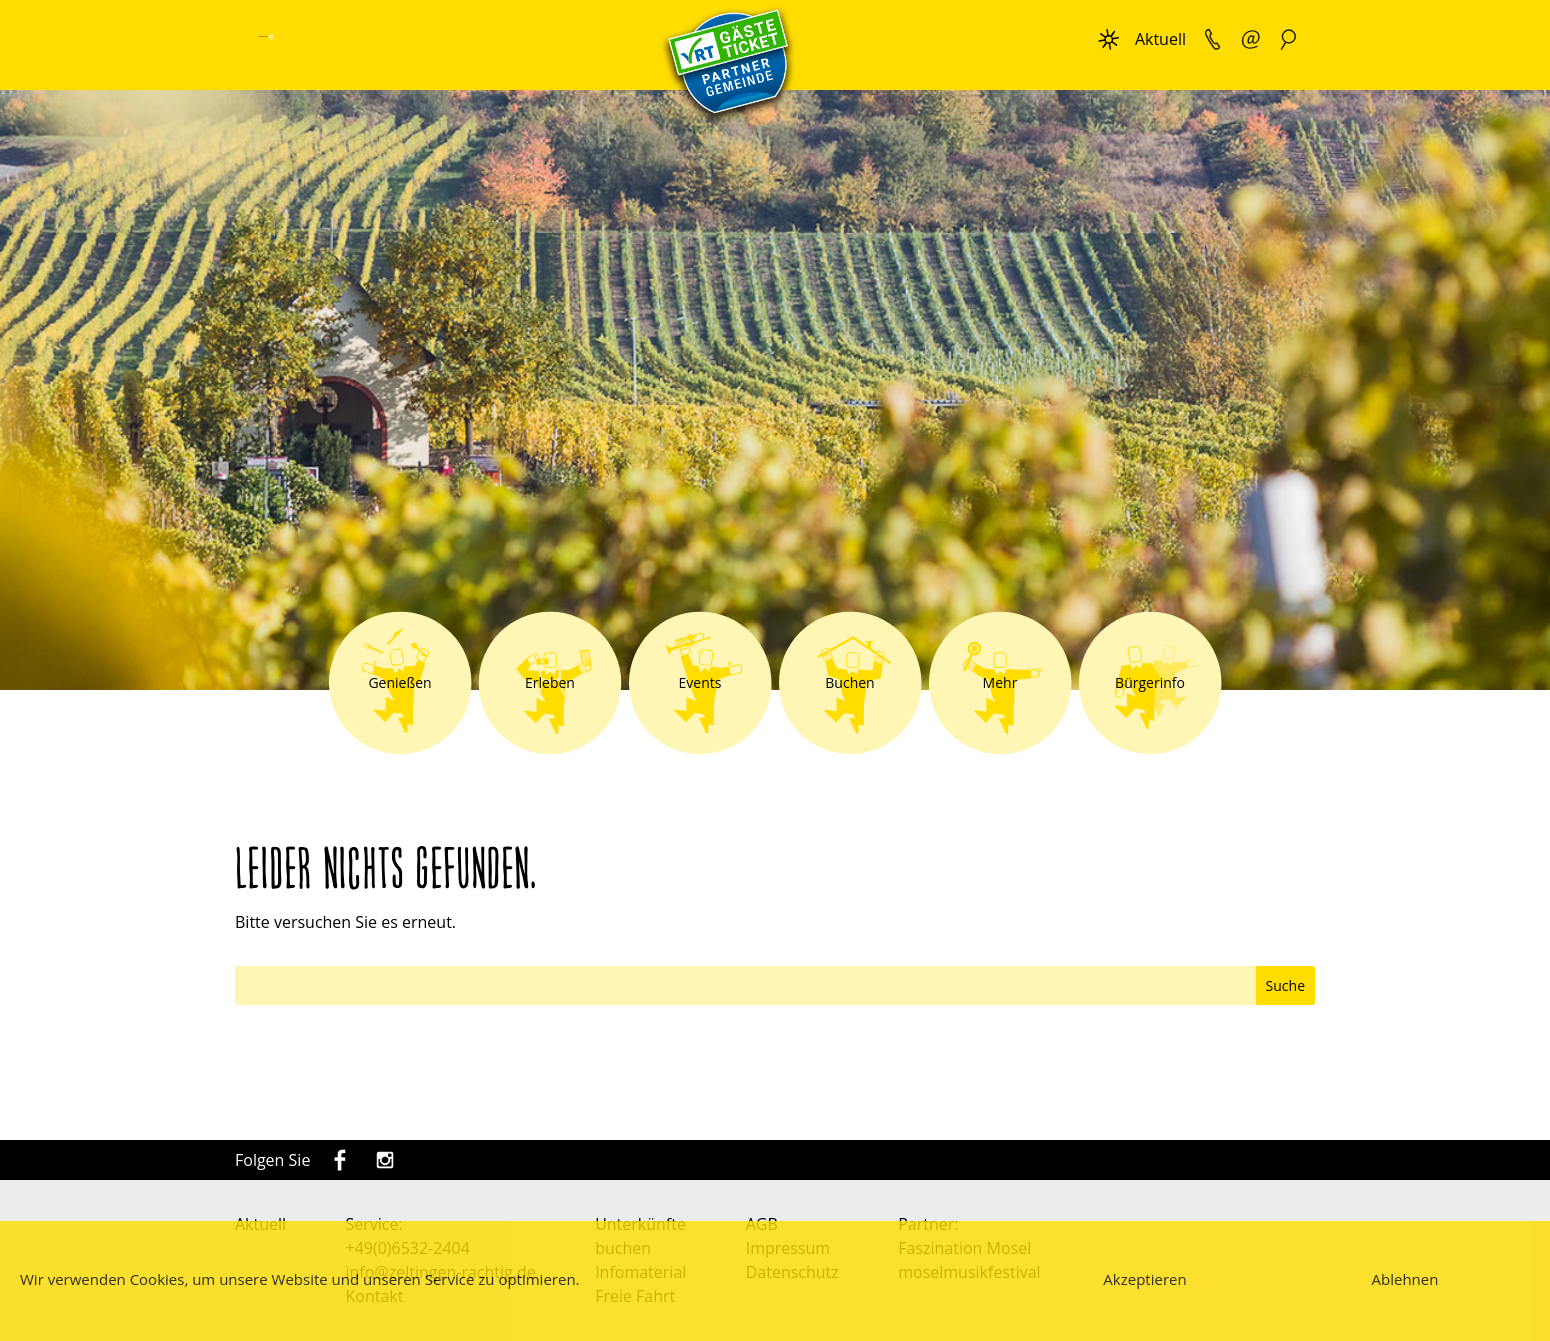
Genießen (399, 682)
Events (700, 682)
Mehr (1000, 682)
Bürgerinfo (1150, 682)
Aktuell (1160, 39)
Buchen (849, 682)
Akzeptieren (1144, 1279)
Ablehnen (1405, 1279)
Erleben (550, 682)
